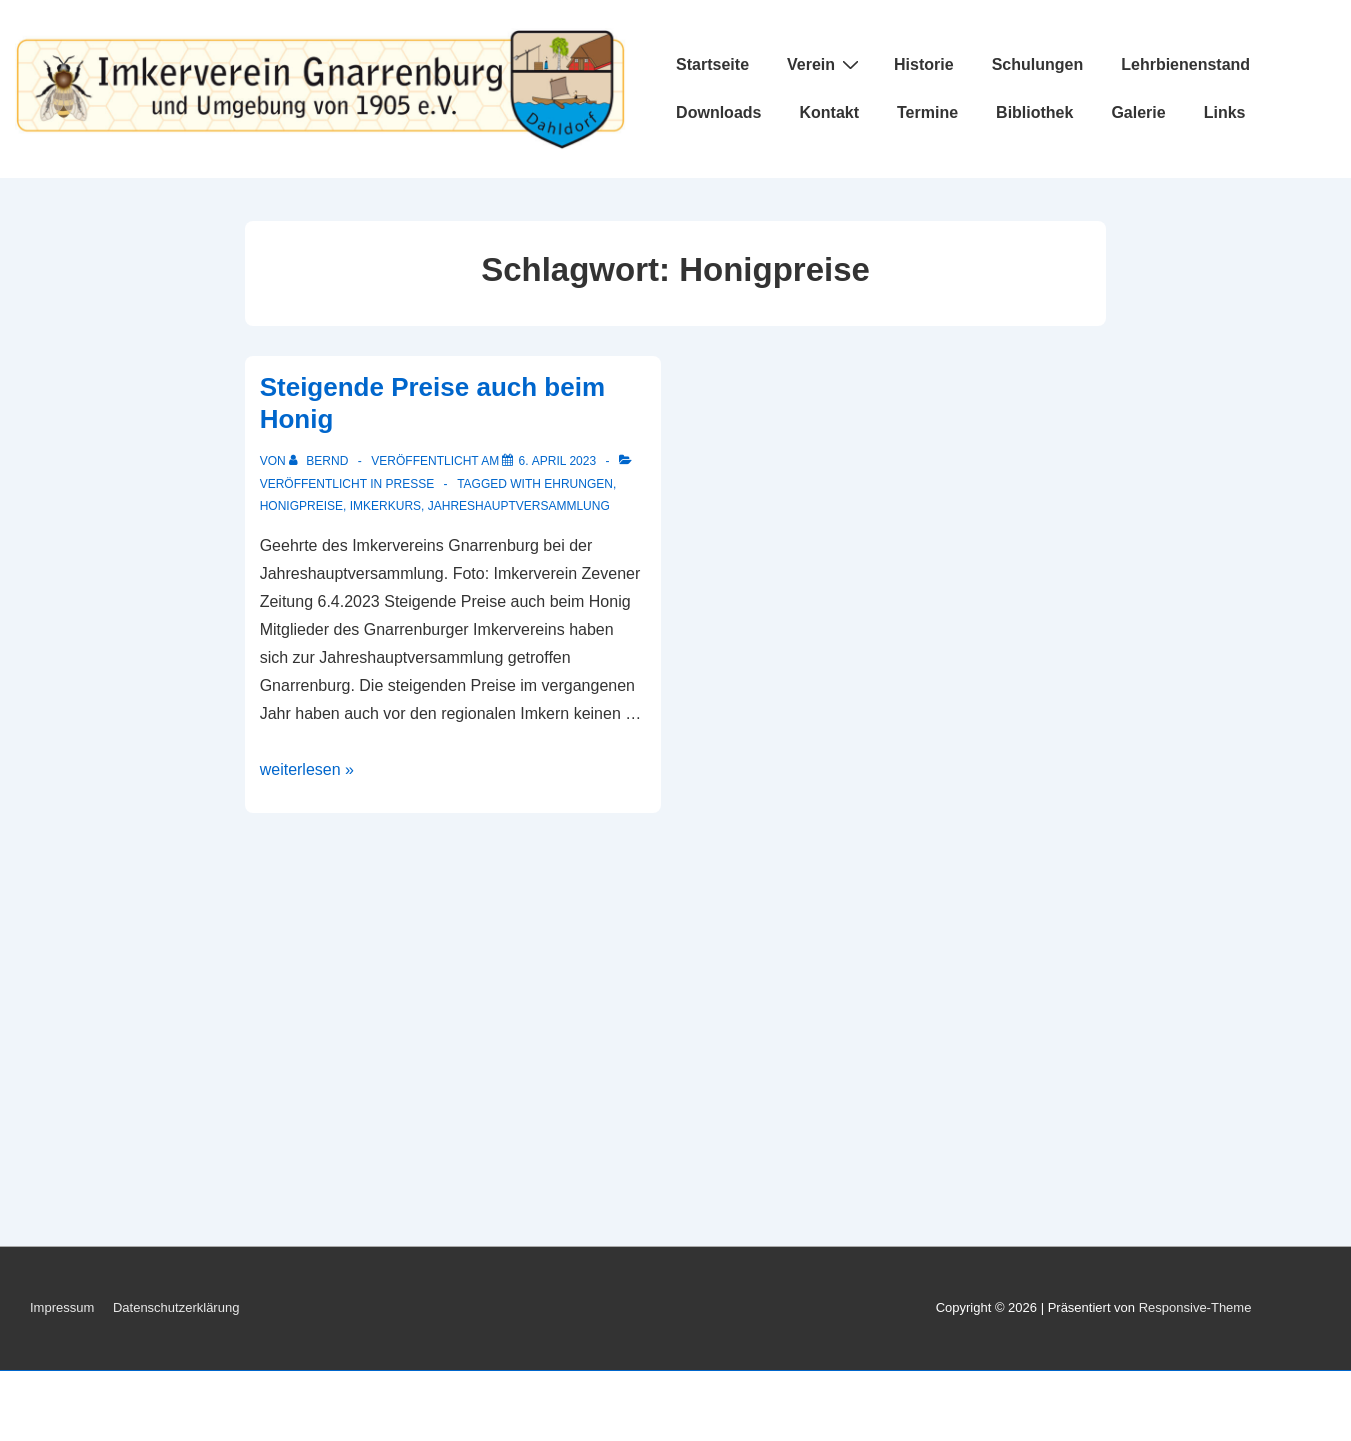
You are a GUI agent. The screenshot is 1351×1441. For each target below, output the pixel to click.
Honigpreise (301, 506)
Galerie (1138, 112)
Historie (924, 64)
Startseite (712, 64)
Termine (927, 112)
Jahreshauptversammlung (519, 506)
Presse (409, 484)
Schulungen (1038, 64)
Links (1225, 112)
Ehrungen (578, 484)
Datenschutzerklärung (176, 1307)
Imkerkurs (385, 506)
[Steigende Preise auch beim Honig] (557, 461)
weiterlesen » (307, 769)
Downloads (718, 112)
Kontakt (829, 112)
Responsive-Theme (1195, 1307)
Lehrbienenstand (1185, 64)
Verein (825, 64)
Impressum (62, 1307)
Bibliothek (1034, 112)
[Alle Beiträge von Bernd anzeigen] (320, 461)
